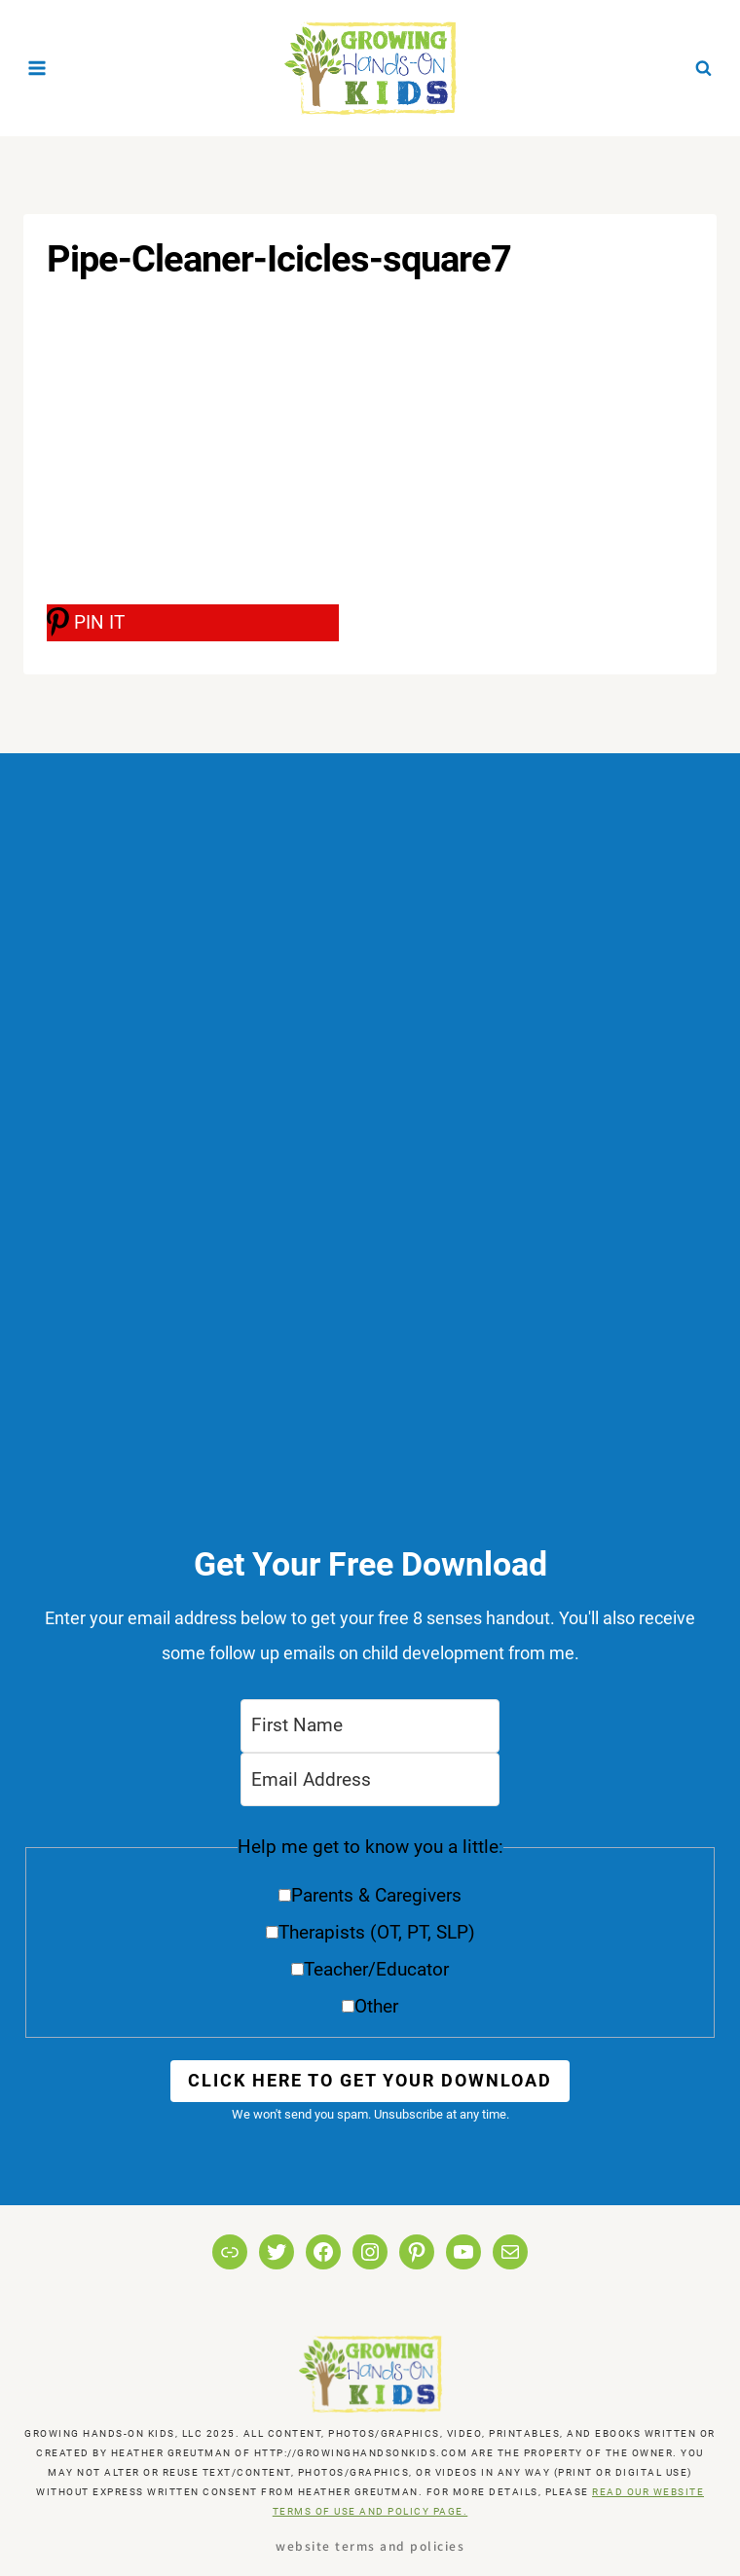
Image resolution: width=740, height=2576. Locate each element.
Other (376, 2006)
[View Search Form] (703, 68)
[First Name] (370, 1726)
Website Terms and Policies (370, 2545)
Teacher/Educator (376, 1969)
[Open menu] (37, 68)
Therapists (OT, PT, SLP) (376, 1932)
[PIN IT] (193, 622)
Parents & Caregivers (376, 1895)
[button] (370, 1933)
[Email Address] (370, 1779)
